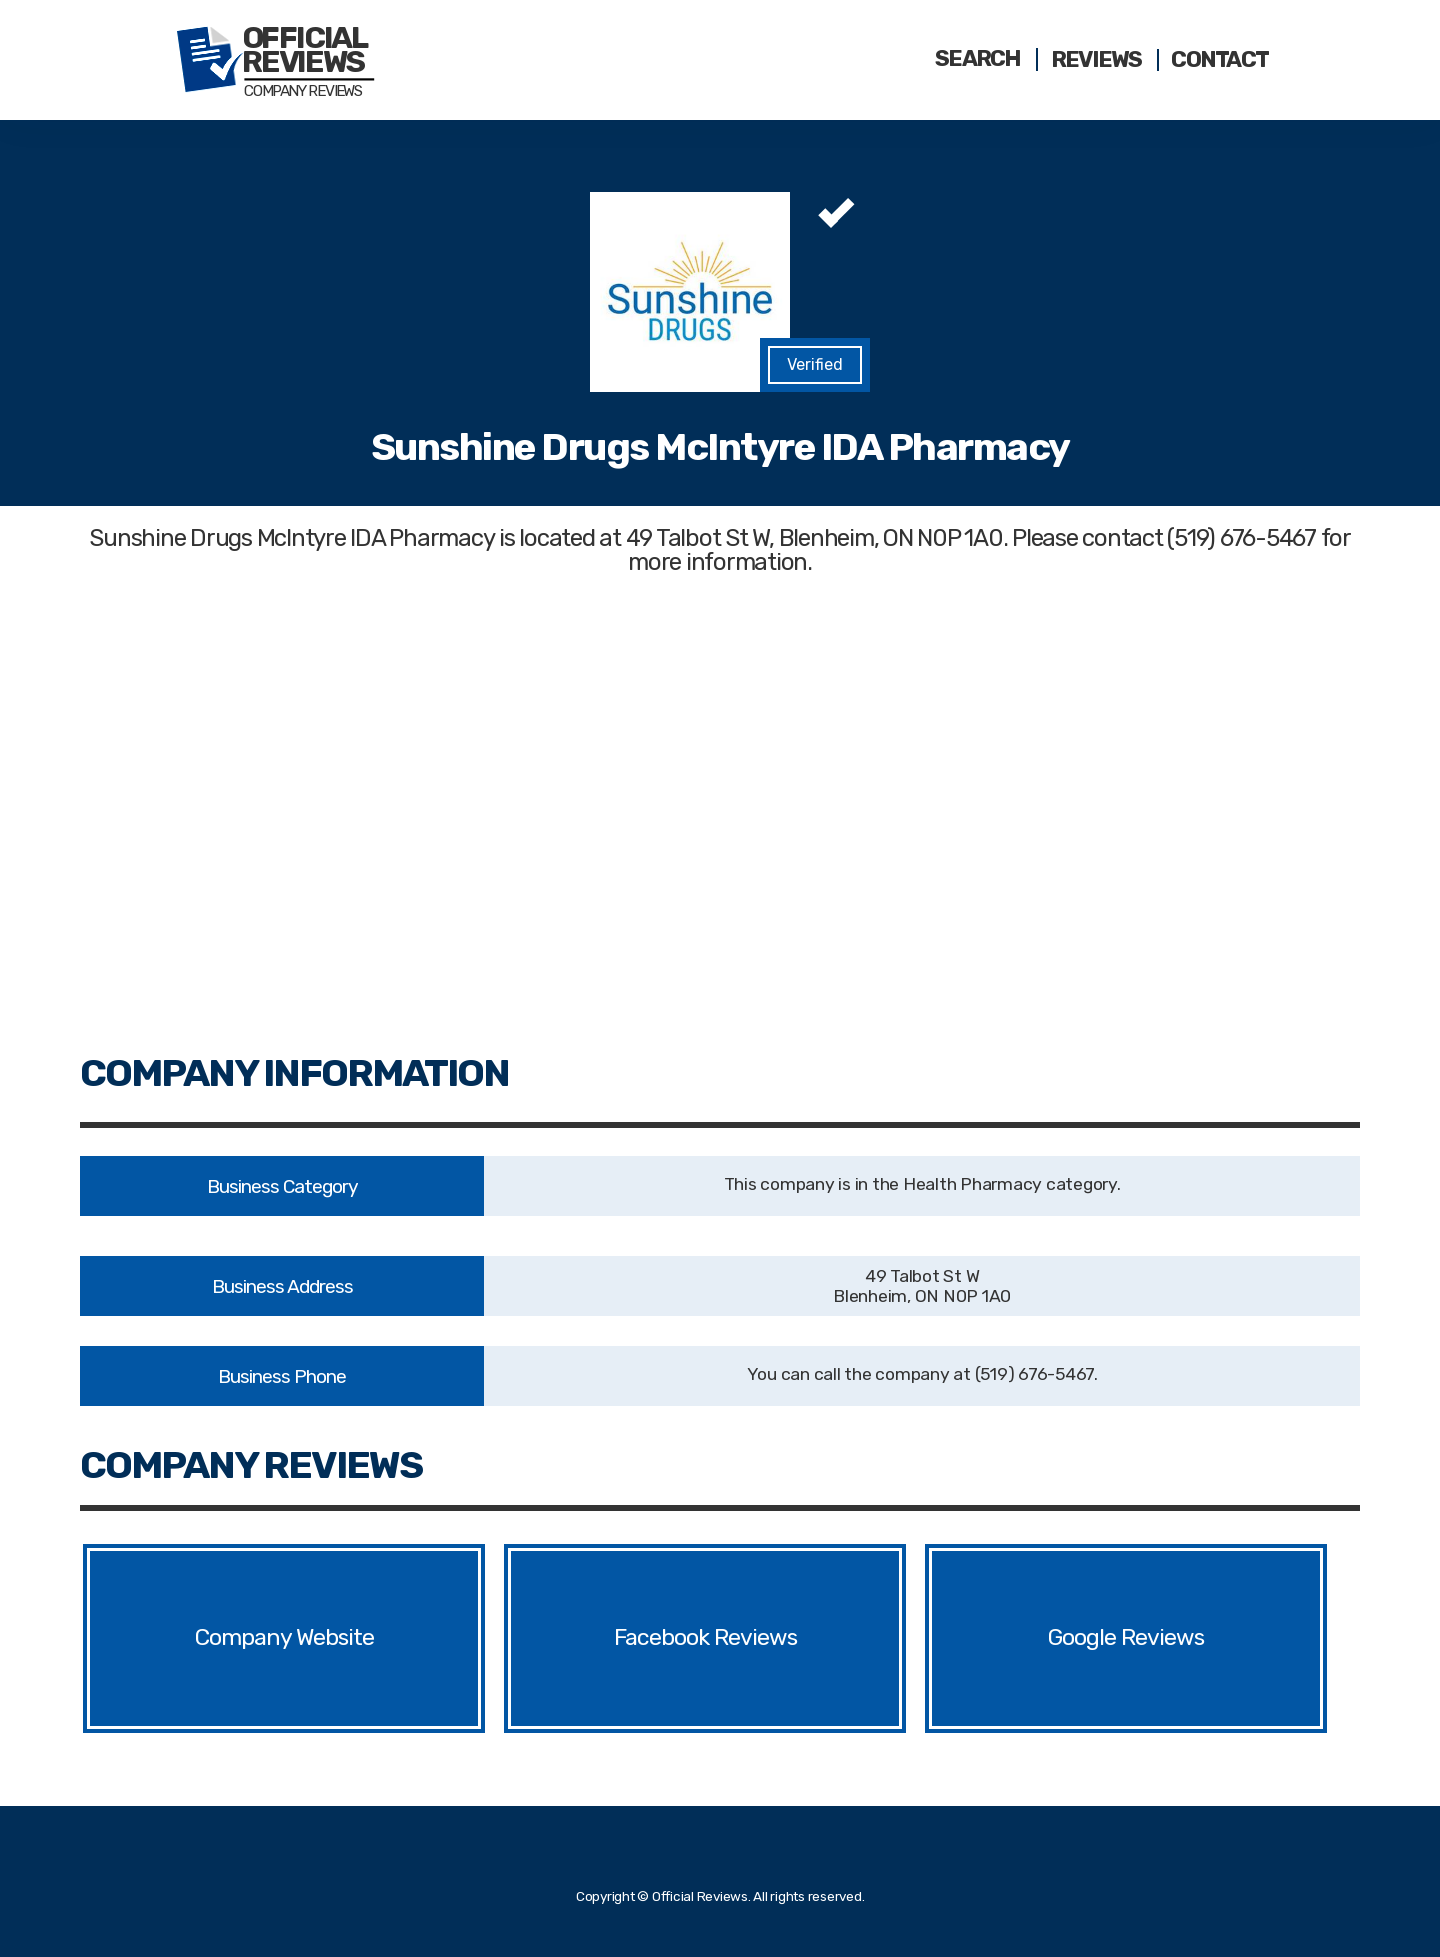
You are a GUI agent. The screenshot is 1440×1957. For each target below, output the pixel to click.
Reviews (1096, 60)
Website (338, 1638)
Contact (1219, 60)
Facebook (662, 1638)
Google (1083, 1638)
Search (978, 59)
